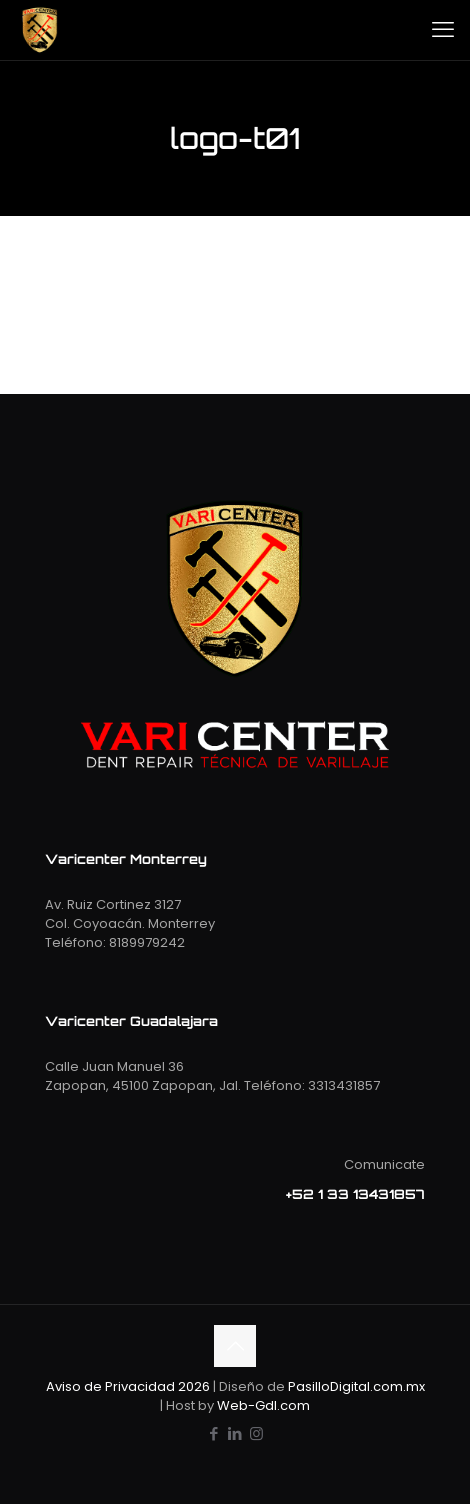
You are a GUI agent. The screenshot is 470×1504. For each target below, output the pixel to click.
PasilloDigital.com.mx (356, 1386)
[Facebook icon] (214, 1433)
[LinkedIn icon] (235, 1433)
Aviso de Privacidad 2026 (128, 1386)
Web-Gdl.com (263, 1405)
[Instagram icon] (256, 1433)
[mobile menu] (443, 30)
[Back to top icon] (235, 1346)
